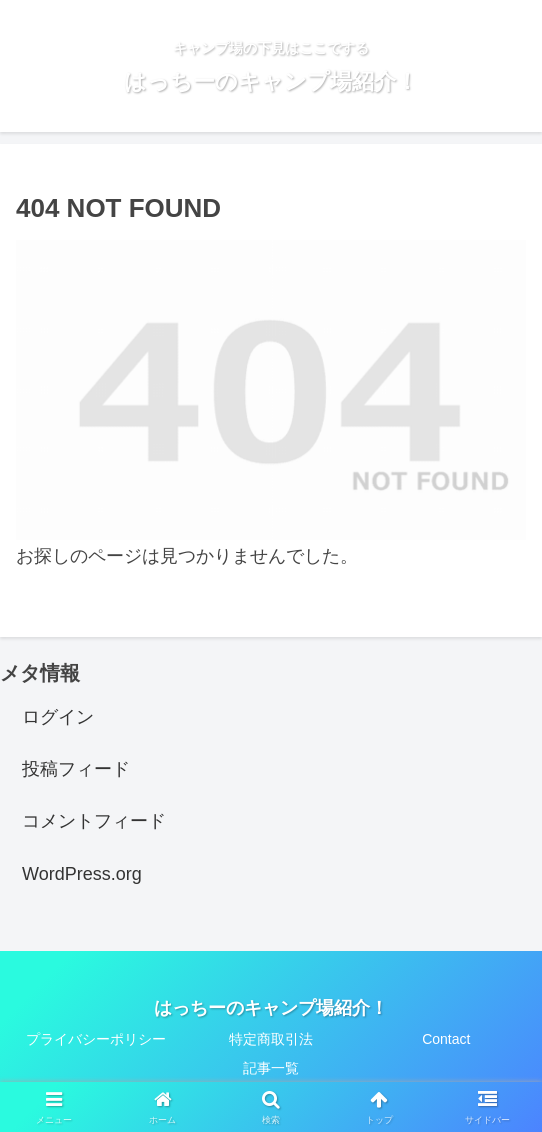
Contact (446, 1039)
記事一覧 (271, 1068)
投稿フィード (76, 769)
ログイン (58, 717)
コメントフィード (94, 821)
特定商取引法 (271, 1039)
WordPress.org (82, 874)
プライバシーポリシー (96, 1039)
